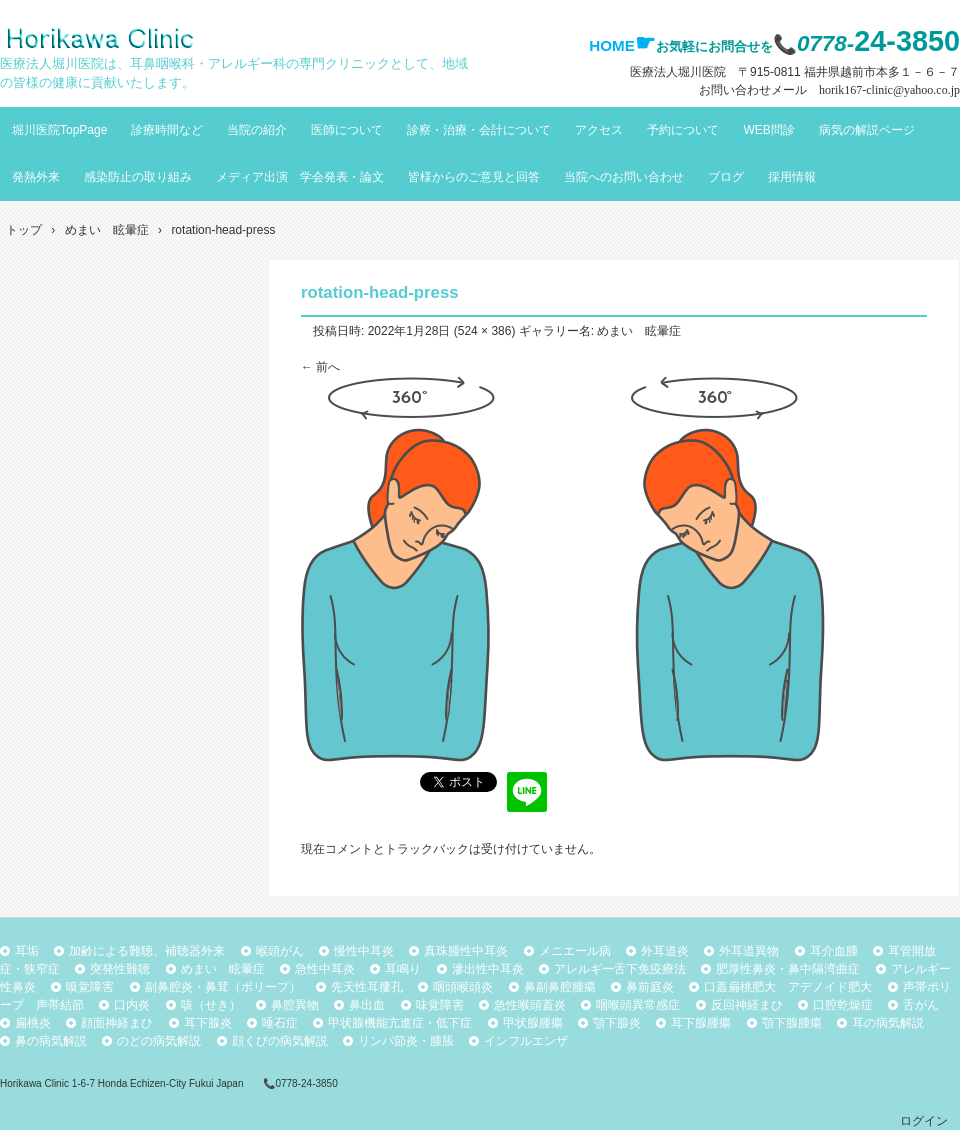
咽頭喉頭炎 (463, 987)
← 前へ (320, 367)
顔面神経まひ (117, 1023)
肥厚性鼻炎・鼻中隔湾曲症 (788, 969)
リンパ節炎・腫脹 (406, 1041)
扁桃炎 (33, 1023)
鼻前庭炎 (650, 987)
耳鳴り (403, 969)
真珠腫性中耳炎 (466, 951)
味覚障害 (440, 1005)
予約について (683, 130)
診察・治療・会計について (479, 130)
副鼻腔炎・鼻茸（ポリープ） (223, 987)
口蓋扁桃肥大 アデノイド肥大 (788, 987)
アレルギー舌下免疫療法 (620, 969)
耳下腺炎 (208, 1023)
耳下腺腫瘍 (701, 1023)
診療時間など (167, 130)
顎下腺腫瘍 (792, 1023)
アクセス (599, 130)
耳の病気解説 (888, 1023)
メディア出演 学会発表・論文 (300, 177)
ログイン (924, 1121)
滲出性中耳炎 (488, 969)
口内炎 (132, 1005)
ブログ (726, 177)
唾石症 (280, 1023)
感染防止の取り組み (138, 177)
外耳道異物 (749, 951)
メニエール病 (575, 951)
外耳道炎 (665, 951)
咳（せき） (211, 1005)
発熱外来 (36, 177)
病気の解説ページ (867, 130)
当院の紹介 (257, 130)
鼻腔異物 (295, 1005)
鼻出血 (367, 1005)
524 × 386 (485, 331)
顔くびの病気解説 (280, 1041)
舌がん (921, 1005)
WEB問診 (768, 130)
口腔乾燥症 (843, 1005)
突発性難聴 (120, 969)
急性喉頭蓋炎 (530, 1005)
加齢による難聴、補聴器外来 (147, 951)
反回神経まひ (747, 1005)
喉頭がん (280, 951)
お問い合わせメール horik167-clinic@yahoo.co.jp (829, 90)
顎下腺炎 (617, 1023)
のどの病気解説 (159, 1041)
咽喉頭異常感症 (638, 1005)
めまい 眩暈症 (639, 331)
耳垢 (27, 951)
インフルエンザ (526, 1041)
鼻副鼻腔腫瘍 (560, 987)
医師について (347, 130)
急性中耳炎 (325, 969)
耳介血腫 (834, 951)
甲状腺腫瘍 (533, 1023)
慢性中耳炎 (364, 951)
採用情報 (792, 177)
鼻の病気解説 (51, 1041)
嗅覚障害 (90, 987)
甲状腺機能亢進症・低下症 (400, 1023)
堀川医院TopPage (59, 130)
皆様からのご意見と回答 (474, 177)
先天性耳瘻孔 (367, 987)
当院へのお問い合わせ (624, 177)
